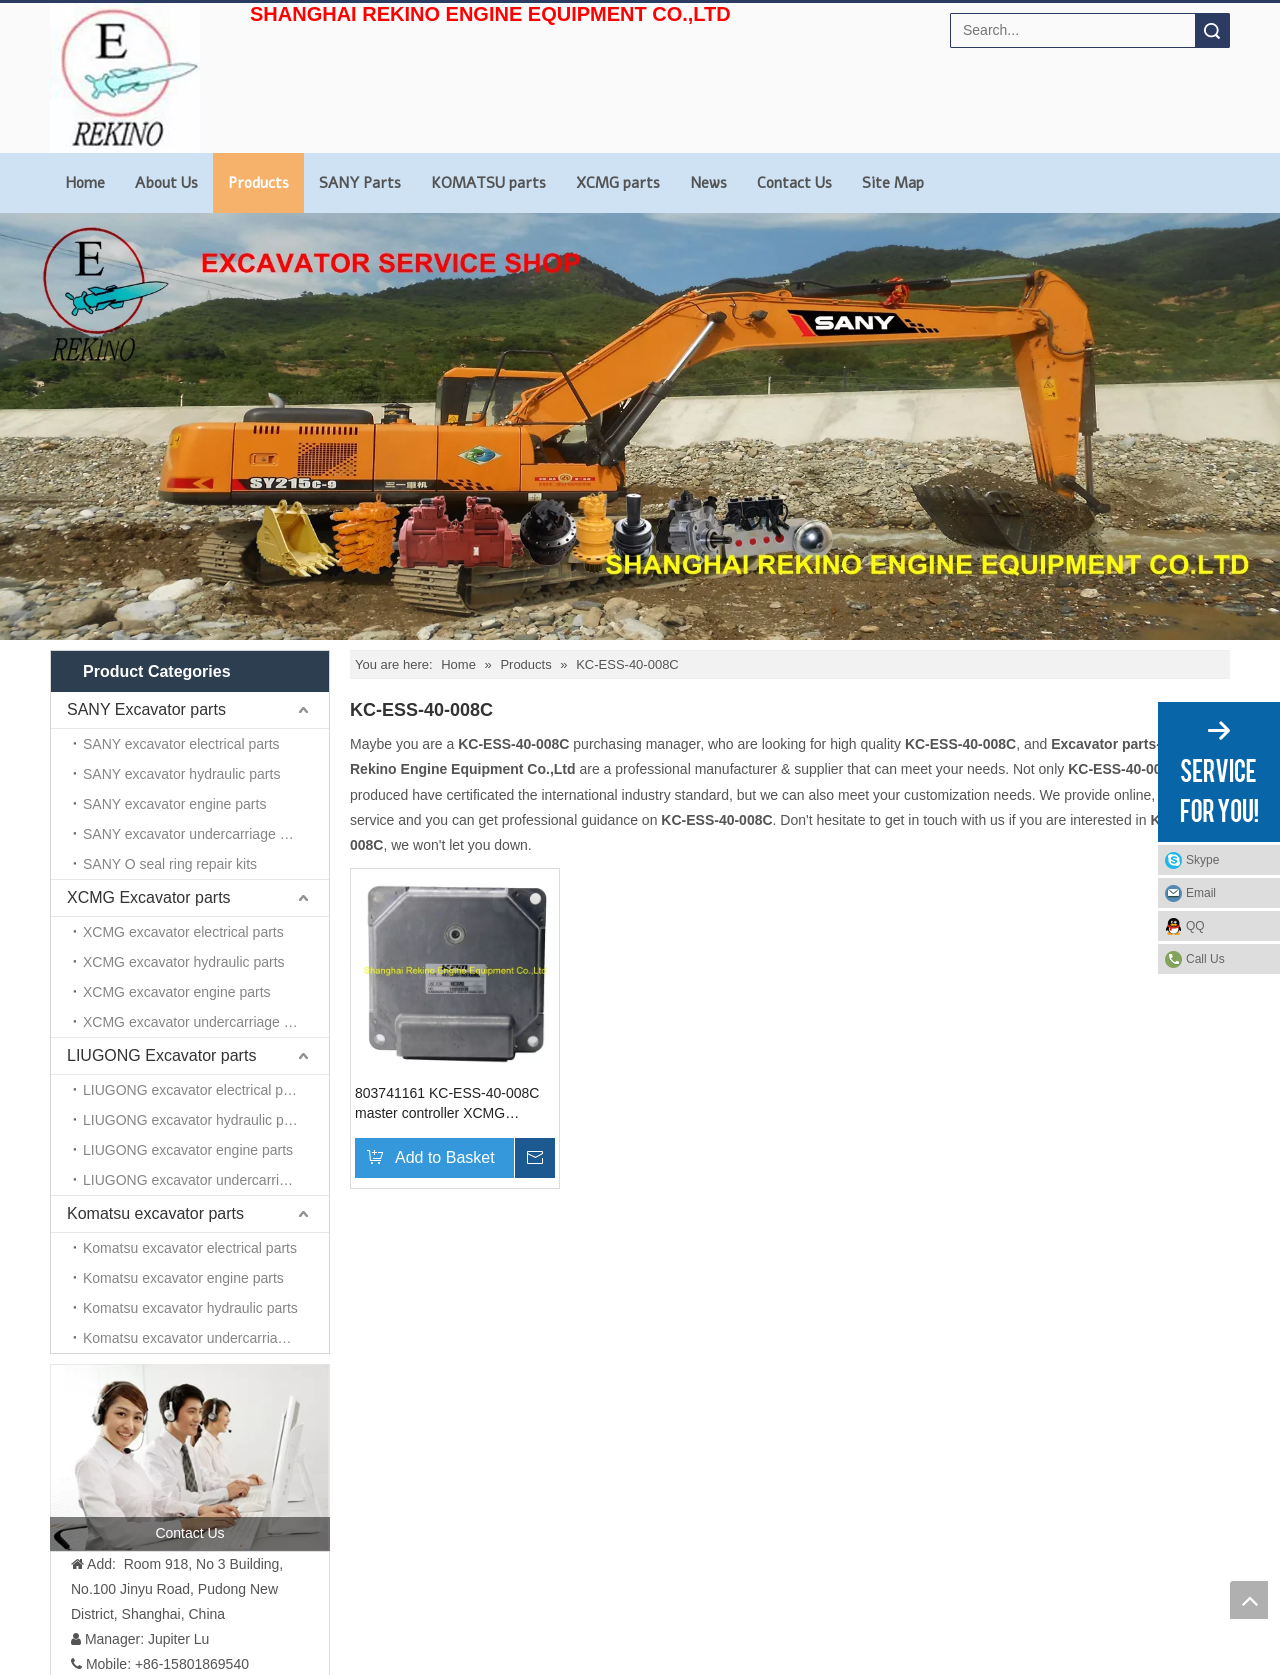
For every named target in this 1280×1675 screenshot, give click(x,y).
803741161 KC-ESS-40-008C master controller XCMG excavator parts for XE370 (447, 1104)
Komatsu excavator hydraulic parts (190, 1308)
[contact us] (190, 1457)
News (708, 183)
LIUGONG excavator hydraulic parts (195, 1120)
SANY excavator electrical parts (181, 744)
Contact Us (794, 183)
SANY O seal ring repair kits (170, 864)
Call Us (1205, 959)
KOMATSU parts (488, 183)
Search (1212, 30)
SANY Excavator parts (146, 709)
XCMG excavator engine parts (177, 992)
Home (85, 183)
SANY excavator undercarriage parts (197, 834)
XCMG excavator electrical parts (183, 932)
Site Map (893, 183)
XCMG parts (618, 183)
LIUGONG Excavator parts (161, 1055)
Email (1201, 893)
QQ (1195, 926)
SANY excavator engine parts (174, 804)
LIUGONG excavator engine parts (188, 1150)
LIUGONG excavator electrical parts (194, 1090)
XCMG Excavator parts (149, 897)
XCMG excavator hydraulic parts (184, 962)
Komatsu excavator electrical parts (190, 1248)
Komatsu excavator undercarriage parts (205, 1338)
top (1249, 1600)
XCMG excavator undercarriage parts (199, 1022)
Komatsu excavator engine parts (183, 1278)
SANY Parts (360, 183)
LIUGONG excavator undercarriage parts (206, 1180)
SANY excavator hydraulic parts (181, 774)
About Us (166, 183)
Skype (1202, 860)
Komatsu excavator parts (155, 1213)
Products (258, 183)
